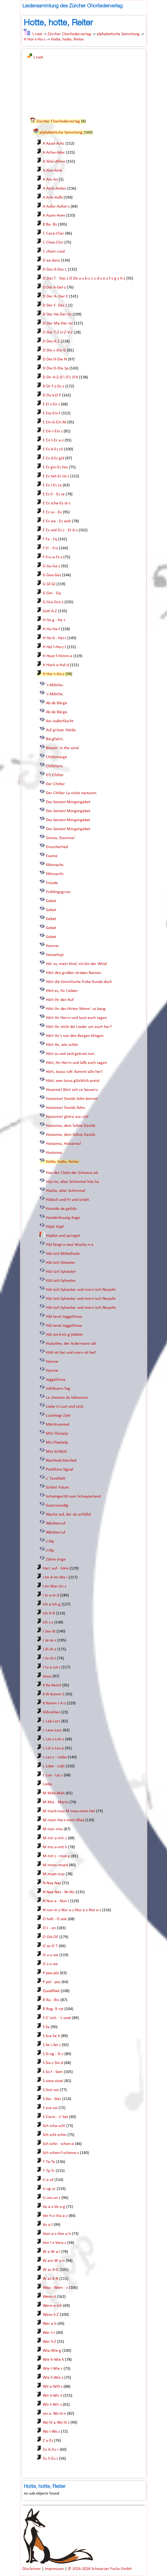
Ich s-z (48, 1622)
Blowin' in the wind (62, 748)
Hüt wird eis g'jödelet (64, 1335)
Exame (52, 856)
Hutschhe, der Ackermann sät (71, 1344)
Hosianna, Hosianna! (63, 1144)
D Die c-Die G (54, 350)
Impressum (55, 2569)
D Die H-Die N (55, 359)
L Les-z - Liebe (55, 1757)
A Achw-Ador (54, 152)
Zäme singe (56, 1559)
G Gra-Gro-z (53, 602)
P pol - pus (51, 1982)
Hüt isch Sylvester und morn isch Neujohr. (81, 1308)
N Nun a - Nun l (56, 1901)
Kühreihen (51, 1712)
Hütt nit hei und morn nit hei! (71, 1353)
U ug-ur (49, 2189)
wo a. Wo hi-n (54, 2414)
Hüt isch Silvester (60, 1263)
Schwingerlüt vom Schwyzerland (73, 1496)
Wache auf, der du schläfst (68, 1514)
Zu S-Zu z (50, 2458)
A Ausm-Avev (54, 215)
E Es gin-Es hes (55, 467)
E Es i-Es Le (52, 485)
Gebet (51, 901)
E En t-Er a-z (53, 440)
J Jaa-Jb (49, 1631)
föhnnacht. (55, 865)
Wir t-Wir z (52, 2405)
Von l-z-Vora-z (54, 2243)
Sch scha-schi (54, 2126)
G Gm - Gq (52, 593)
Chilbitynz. (55, 766)
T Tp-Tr (49, 2171)
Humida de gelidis (61, 1209)
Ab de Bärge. (57, 712)
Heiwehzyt (55, 955)
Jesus (47, 1676)
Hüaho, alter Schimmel (65, 1191)
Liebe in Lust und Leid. (65, 1406)
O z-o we (50, 1964)
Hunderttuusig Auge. (63, 1218)
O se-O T (50, 1946)
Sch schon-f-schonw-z (61, 2153)
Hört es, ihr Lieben (62, 991)
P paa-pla (51, 1973)
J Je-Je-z (49, 1640)
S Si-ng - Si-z (53, 2054)
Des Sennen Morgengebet (68, 802)
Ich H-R (49, 1613)
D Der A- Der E (55, 296)
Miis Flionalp (57, 1433)
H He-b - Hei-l (54, 638)
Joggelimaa (55, 1380)
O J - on (49, 1928)
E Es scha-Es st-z (56, 503)
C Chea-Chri (53, 242)
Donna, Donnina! (60, 838)
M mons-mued (55, 1865)
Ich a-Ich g (51, 1604)
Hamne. (52, 946)
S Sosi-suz (51, 2090)
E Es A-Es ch (53, 449)
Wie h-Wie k (53, 2360)
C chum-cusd (54, 251)
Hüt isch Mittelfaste (63, 1254)
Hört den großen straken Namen (73, 973)
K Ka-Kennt (52, 1685)
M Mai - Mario (55, 1802)
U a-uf (48, 2180)
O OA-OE (50, 1937)
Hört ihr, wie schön (62, 1045)
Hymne (52, 1362)
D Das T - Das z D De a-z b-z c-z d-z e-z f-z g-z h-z (84, 278)
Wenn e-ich (52, 2306)
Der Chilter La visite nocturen (71, 793)
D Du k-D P (52, 395)
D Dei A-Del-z (54, 287)
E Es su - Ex (52, 512)
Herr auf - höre (56, 1568)
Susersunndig (57, 1505)
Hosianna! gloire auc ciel (67, 1117)
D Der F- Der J (55, 305)
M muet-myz (54, 1874)
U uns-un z (51, 2198)
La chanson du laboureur (67, 1397)
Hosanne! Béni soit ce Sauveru (72, 1090)
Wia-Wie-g (52, 2351)
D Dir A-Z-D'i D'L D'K (60, 377)
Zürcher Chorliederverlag (69, 34)
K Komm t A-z (54, 1703)
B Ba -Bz (50, 224)
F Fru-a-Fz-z (52, 557)
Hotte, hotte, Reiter (67, 39)
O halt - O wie (55, 1919)
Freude (52, 883)
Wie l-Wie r (53, 2369)
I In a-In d (51, 1595)
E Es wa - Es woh (57, 521)
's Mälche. (55, 685)
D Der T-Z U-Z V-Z (58, 332)
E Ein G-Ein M (54, 422)
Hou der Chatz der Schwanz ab (72, 1173)
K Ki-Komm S (53, 1694)
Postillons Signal (59, 1469)
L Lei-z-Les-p (53, 1748)
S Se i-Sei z (52, 2045)
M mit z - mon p (56, 1856)
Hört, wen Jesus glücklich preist (72, 1081)
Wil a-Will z (53, 2387)
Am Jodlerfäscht (59, 721)
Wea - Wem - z (55, 2288)
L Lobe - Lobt (54, 1766)
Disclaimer (32, 2569)
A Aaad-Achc (53, 143)
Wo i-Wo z (51, 2431)
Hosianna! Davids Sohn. (66, 1108)
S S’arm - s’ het (55, 2117)
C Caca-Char (53, 233)
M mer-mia (53, 1829)
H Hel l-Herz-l (54, 647)
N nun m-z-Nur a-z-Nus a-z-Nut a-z (72, 1910)
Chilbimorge (56, 757)
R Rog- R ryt (53, 2009)
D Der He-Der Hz (57, 314)
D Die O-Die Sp (55, 368)
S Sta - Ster (52, 2099)
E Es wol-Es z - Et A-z (60, 530)
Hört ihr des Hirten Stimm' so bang (76, 1009)
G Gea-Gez (52, 575)
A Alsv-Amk (52, 170)
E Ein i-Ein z (53, 431)
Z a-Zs (48, 2440)
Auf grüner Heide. (61, 730)
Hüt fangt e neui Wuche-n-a (69, 1245)
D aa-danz (51, 260)
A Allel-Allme (54, 161)
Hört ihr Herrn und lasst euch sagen (76, 1018)
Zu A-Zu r (51, 2449)
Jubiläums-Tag (58, 1389)
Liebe (47, 1784)
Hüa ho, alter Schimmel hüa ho (72, 1182)
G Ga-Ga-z (51, 566)
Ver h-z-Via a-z (55, 2216)
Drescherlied (57, 847)
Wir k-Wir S (52, 2396)
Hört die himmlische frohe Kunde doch (79, 982)
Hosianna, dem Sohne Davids (70, 1126)
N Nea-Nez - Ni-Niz (59, 1892)
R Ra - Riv (51, 2000)
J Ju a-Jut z (51, 1667)
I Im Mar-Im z (54, 1586)
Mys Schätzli (56, 1451)
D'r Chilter (55, 775)
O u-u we (50, 1955)
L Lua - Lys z (53, 1775)
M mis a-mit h (55, 1847)
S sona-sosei (53, 2081)
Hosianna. (54, 1153)
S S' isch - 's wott (57, 2018)
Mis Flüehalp (57, 1442)
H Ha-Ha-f (51, 629)
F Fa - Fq (50, 539)
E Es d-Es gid (53, 458)
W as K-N (50, 2279)
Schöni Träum (57, 1487)
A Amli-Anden (54, 188)
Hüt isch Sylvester (61, 1272)
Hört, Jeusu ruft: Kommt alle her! (74, 1072)
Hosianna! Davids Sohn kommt (72, 1099)
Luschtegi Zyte (58, 1415)
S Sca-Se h (51, 2036)
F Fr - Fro (50, 548)
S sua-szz (50, 2108)
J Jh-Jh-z (49, 1649)
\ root (37, 34)
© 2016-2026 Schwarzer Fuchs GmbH (100, 2569)
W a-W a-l (51, 2252)
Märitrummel (57, 1424)
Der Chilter (55, 784)
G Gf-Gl (49, 584)
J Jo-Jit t (49, 1658)
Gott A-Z (50, 611)
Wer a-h (49, 2324)
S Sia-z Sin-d (53, 2063)
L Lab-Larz (51, 1721)
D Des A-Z (51, 341)
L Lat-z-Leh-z (53, 1739)
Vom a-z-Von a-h (57, 2234)
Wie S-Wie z (53, 2378)
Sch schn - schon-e (58, 2144)
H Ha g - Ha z (54, 620)
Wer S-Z (49, 2342)
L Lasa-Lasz (52, 1730)
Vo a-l (48, 2225)
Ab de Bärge (56, 703)
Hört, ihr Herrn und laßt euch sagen (76, 1063)
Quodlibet (51, 1991)
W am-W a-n (54, 2261)
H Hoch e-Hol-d (56, 665)
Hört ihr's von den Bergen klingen (74, 1036)
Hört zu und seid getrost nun (70, 1054)
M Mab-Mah (54, 1793)
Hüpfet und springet (63, 1236)
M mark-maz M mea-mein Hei (69, 1811)
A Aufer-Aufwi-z (56, 206)
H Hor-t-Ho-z (34, 39)
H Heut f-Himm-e (57, 656)
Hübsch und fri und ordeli (67, 1200)
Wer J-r (49, 2333)
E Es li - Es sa (54, 494)
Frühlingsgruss (58, 892)
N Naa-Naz (52, 1883)
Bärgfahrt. (55, 739)
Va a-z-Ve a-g (54, 2207)
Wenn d (49, 2297)
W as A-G (51, 2270)
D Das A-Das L (55, 269)
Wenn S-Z (51, 2315)
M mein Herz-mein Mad (63, 1820)
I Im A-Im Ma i (55, 1577)
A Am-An (50, 179)
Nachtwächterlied (61, 1460)
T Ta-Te (49, 2162)
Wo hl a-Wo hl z (56, 2423)
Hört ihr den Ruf (60, 1000)
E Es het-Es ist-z (56, 476)
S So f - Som (53, 2072)
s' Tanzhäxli (55, 1478)
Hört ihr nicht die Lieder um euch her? (79, 1027)
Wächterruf (55, 1523)
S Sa (46, 2027)
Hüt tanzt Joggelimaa (64, 1317)
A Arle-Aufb (53, 197)
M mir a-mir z (55, 1838)
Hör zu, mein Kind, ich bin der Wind (76, 964)
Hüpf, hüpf (55, 1227)
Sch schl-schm (54, 2135)
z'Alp (50, 1541)
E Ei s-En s (51, 404)
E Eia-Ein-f (51, 413)
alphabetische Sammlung (118, 34)
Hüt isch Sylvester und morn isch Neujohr (81, 1290)
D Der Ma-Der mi (58, 323)
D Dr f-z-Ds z (53, 386)
